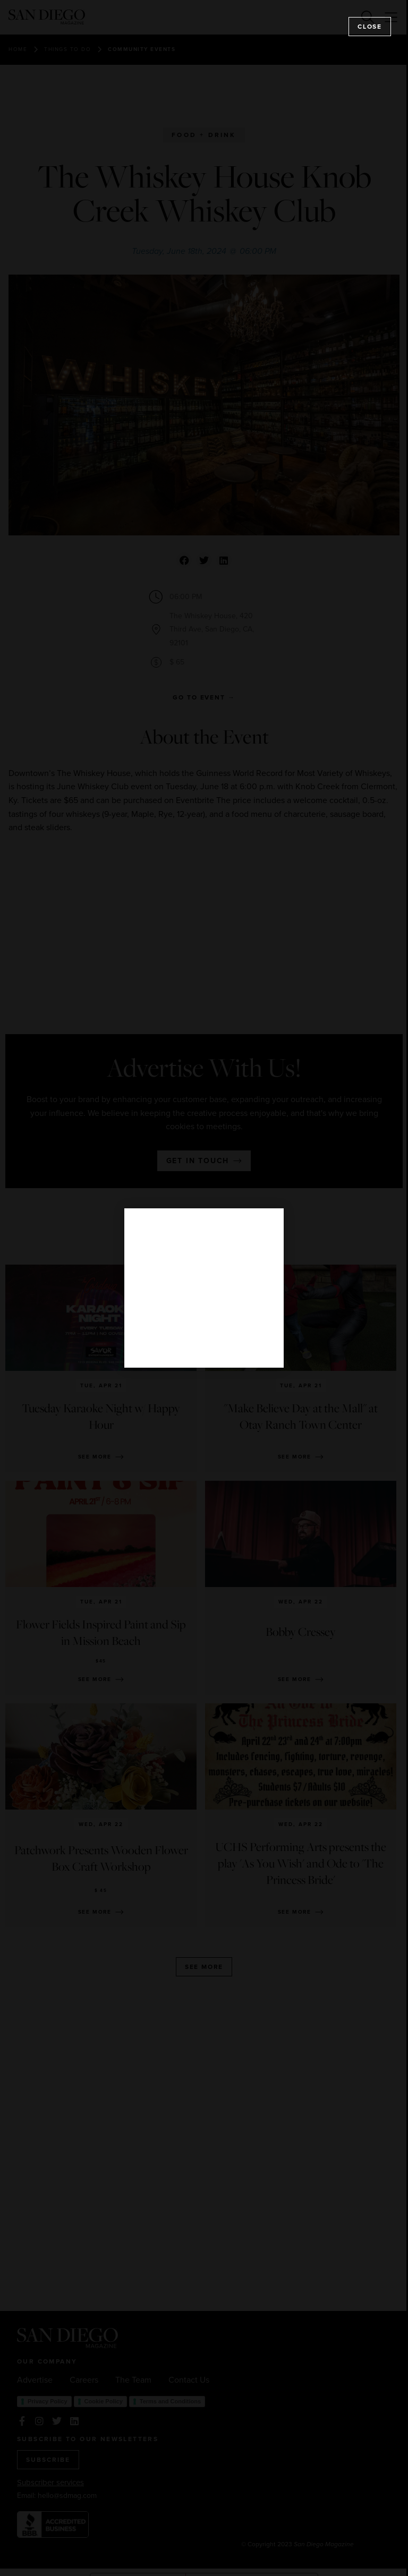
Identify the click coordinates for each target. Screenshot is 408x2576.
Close (370, 26)
